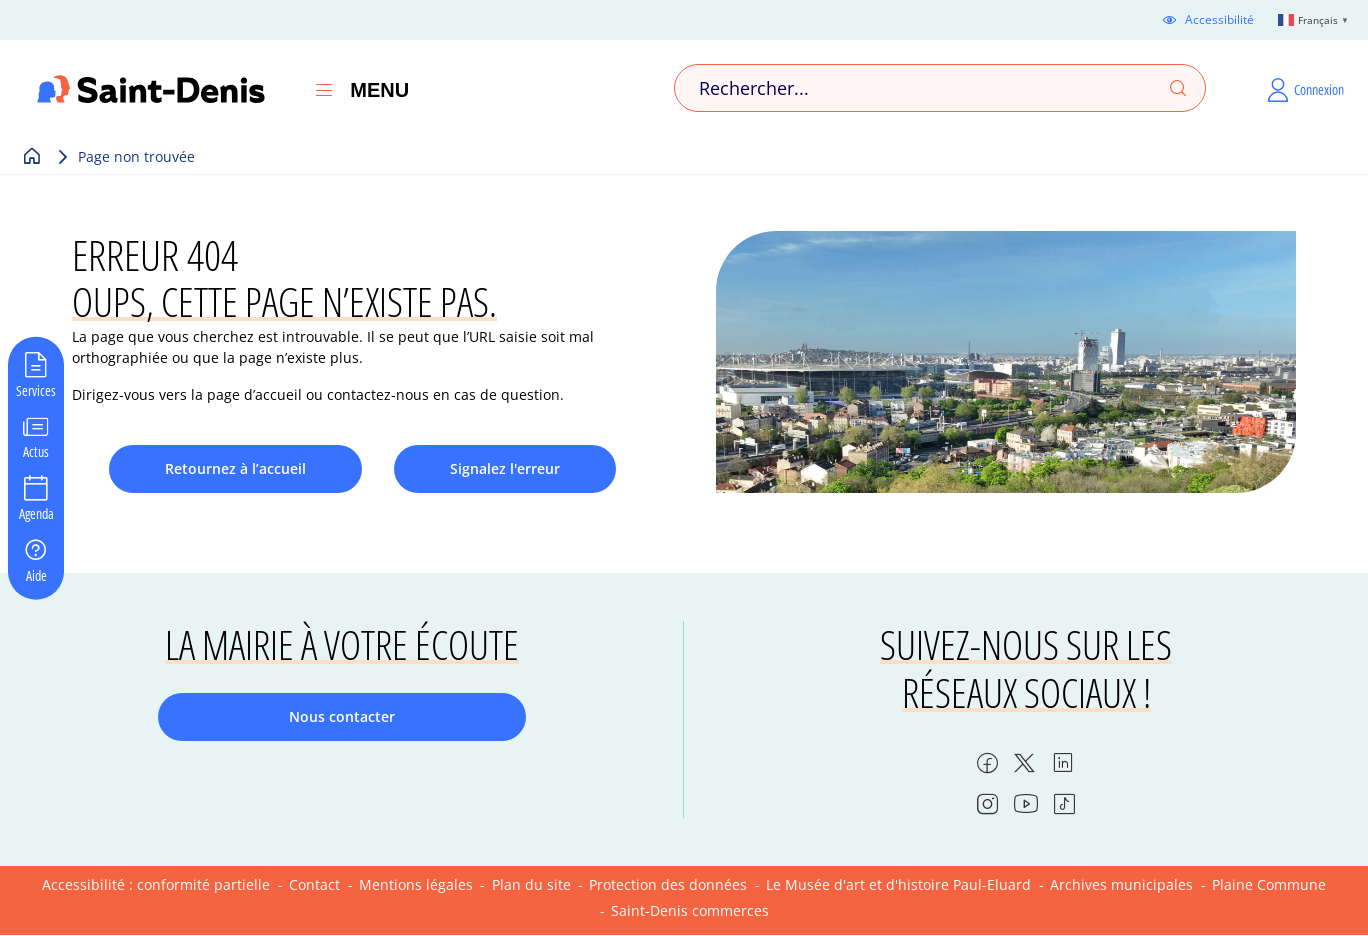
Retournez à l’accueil (235, 468)
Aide (36, 574)
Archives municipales (1121, 884)
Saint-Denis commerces (690, 910)
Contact (314, 884)
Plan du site (531, 884)
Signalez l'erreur (505, 468)
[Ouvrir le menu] (324, 90)
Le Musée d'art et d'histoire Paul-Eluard (898, 884)
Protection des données (668, 884)
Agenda (36, 513)
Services (36, 389)
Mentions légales (416, 884)
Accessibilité (1219, 20)
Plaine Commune (1269, 884)
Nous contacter (342, 716)
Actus (36, 451)
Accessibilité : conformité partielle (156, 884)
